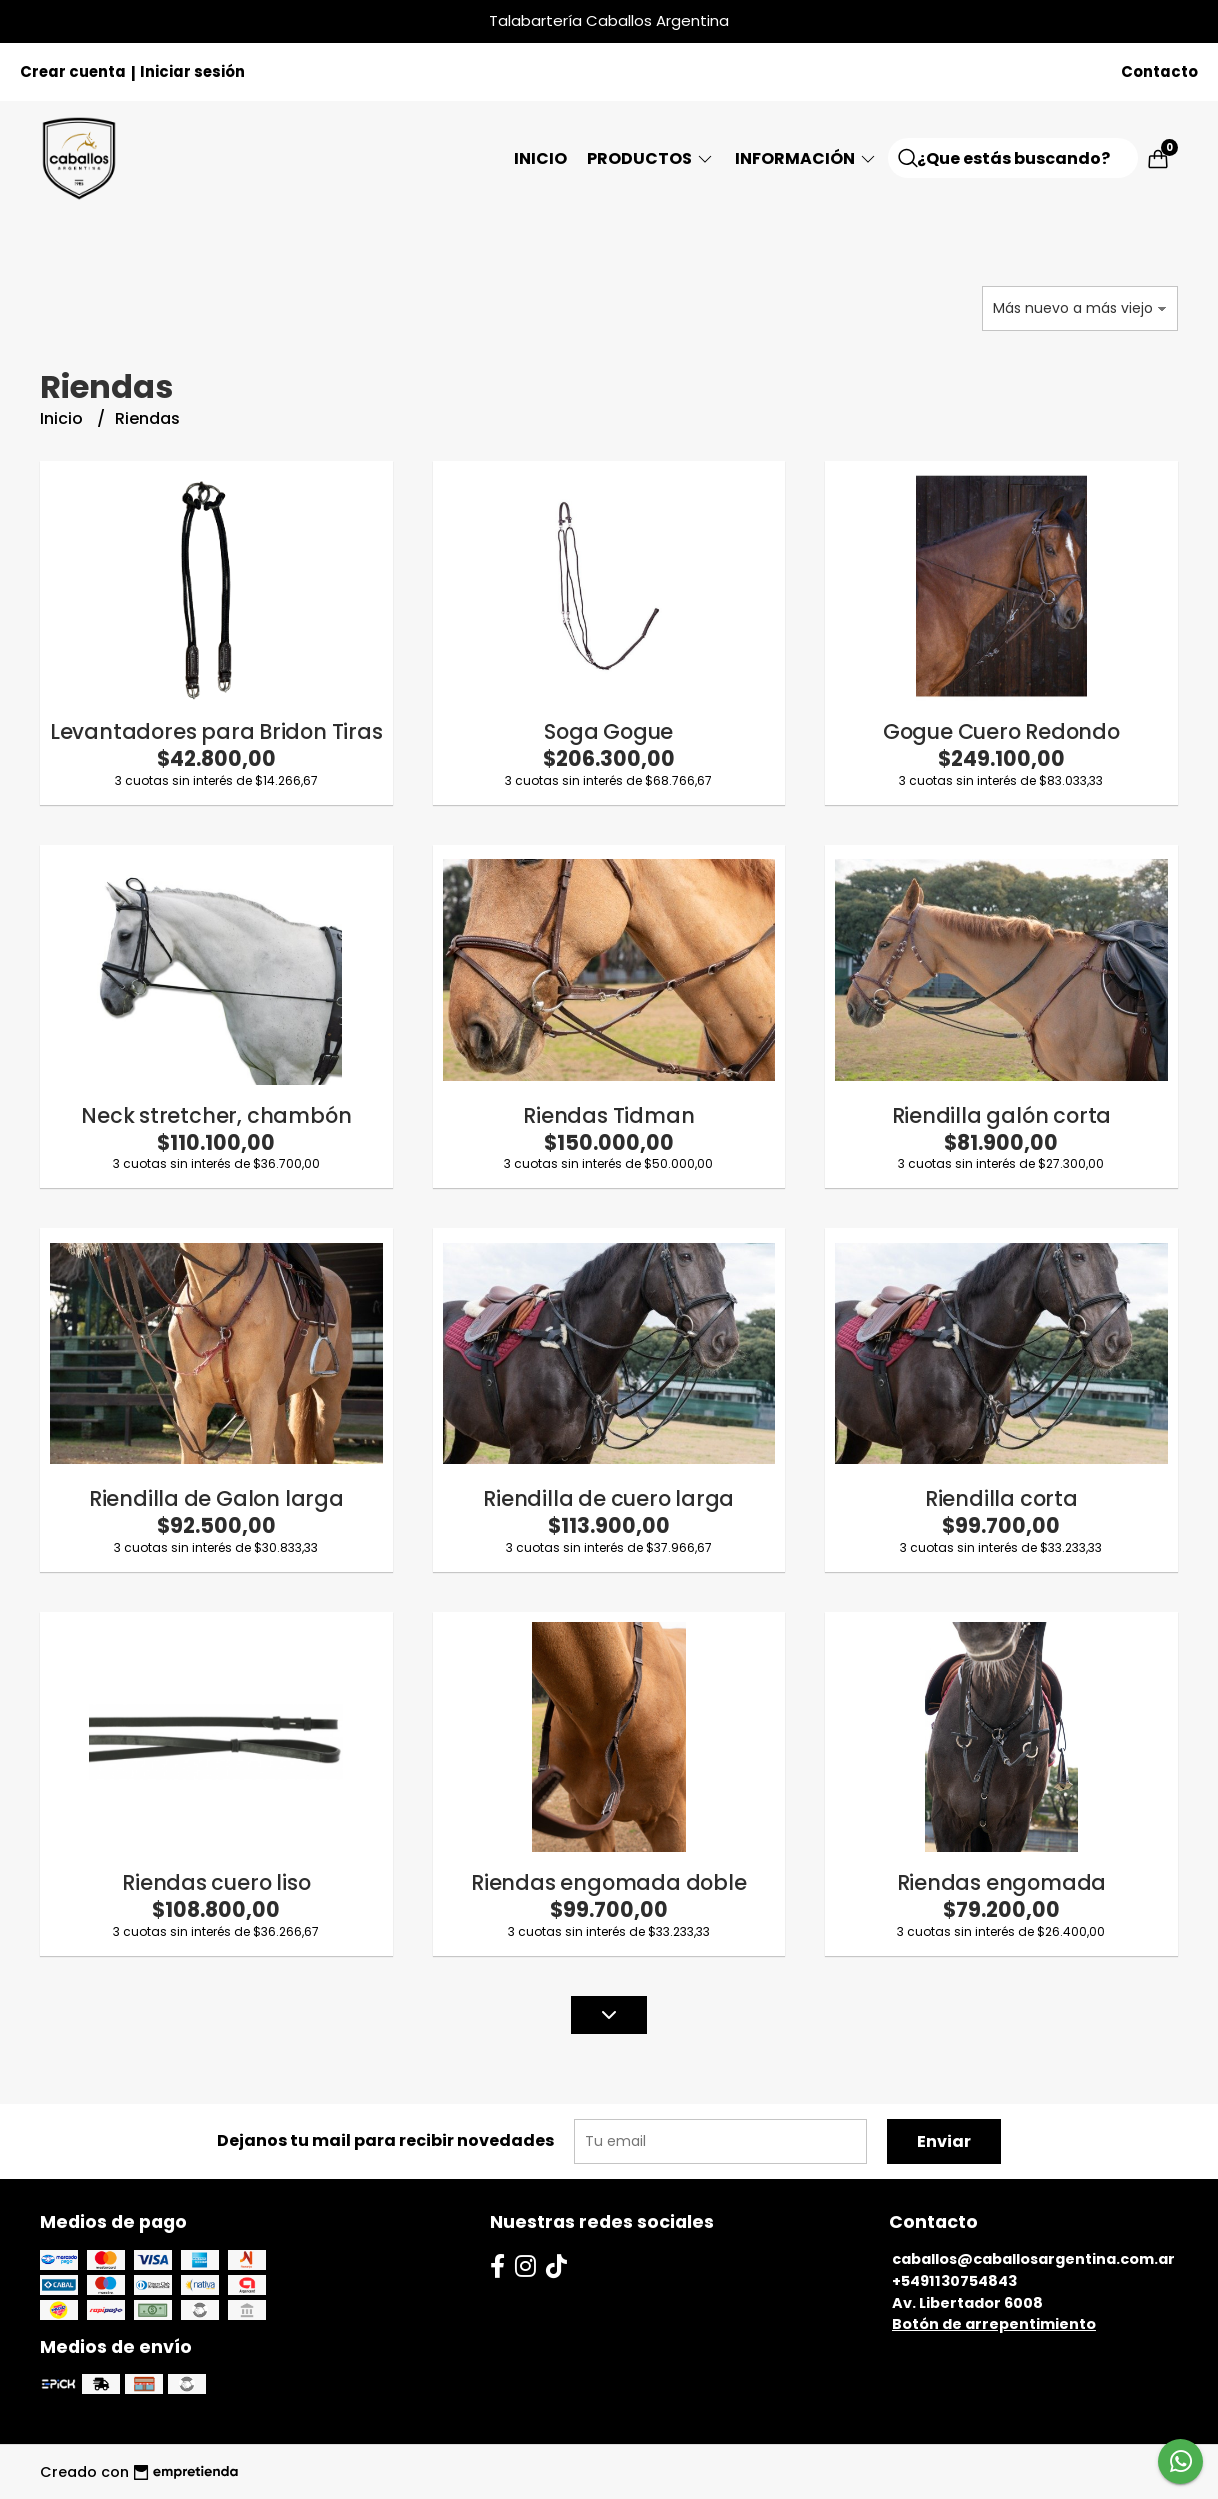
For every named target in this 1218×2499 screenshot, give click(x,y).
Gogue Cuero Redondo (1001, 731)
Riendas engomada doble (608, 1882)
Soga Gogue (608, 731)
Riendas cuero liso (216, 1882)
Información (806, 158)
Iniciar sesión (192, 71)
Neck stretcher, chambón (216, 1115)
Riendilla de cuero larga (608, 1498)
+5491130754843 (954, 2281)
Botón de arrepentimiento (994, 2324)
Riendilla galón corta (1002, 1115)
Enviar (944, 2141)
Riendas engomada (1002, 1882)
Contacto (1159, 71)
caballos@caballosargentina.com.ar (1033, 2259)
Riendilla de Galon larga (216, 1498)
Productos (651, 158)
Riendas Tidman (608, 1115)
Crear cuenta (73, 71)
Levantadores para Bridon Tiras (216, 731)
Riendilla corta (1001, 1498)
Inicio (540, 158)
